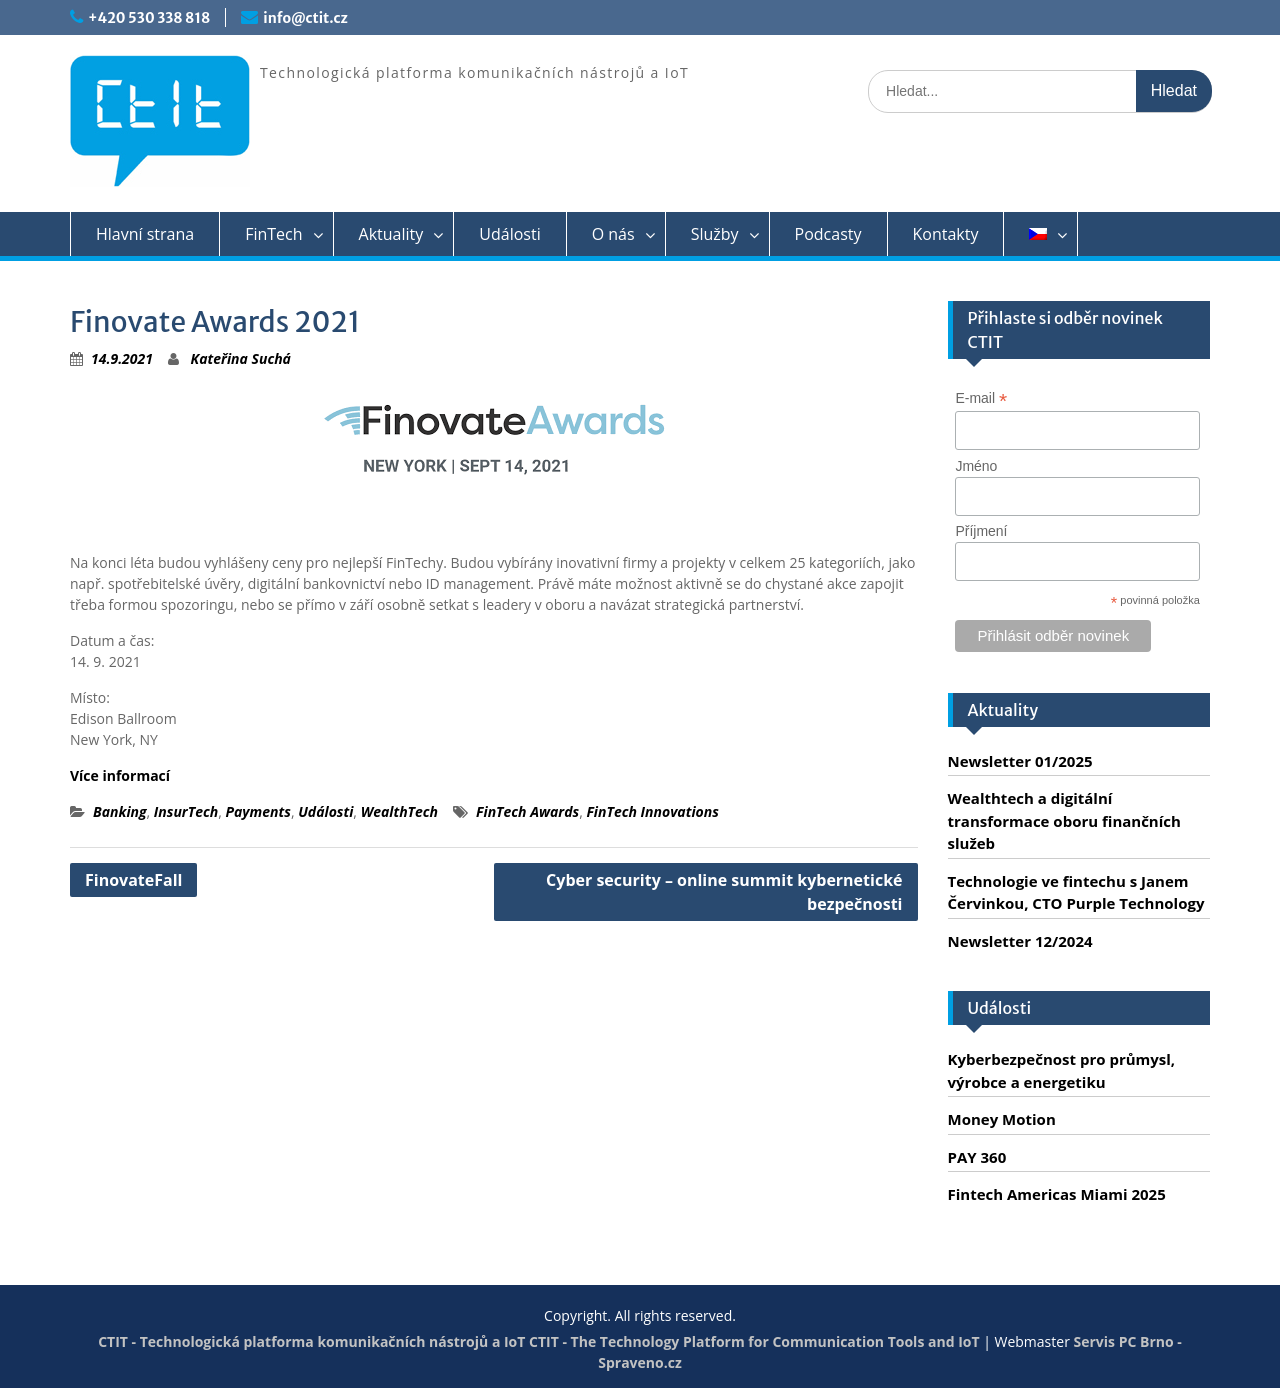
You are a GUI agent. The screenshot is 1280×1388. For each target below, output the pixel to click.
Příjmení (981, 531)
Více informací (120, 775)
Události (509, 234)
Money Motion (1002, 1119)
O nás (613, 234)
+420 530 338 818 (149, 18)
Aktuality (391, 234)
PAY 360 (977, 1157)
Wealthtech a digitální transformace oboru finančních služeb (1064, 820)
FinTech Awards (527, 811)
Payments (257, 811)
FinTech (273, 234)
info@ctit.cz (305, 18)
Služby (715, 234)
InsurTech (186, 811)
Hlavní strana (145, 234)
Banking (120, 811)
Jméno (976, 466)
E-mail (981, 398)
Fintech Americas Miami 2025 (1057, 1194)
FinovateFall (133, 880)
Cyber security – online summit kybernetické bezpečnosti (724, 892)
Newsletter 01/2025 (1020, 761)
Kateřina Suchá (241, 358)
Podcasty (828, 234)
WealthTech (399, 811)
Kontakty (946, 234)
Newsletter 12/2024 (1020, 941)
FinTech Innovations (652, 811)
